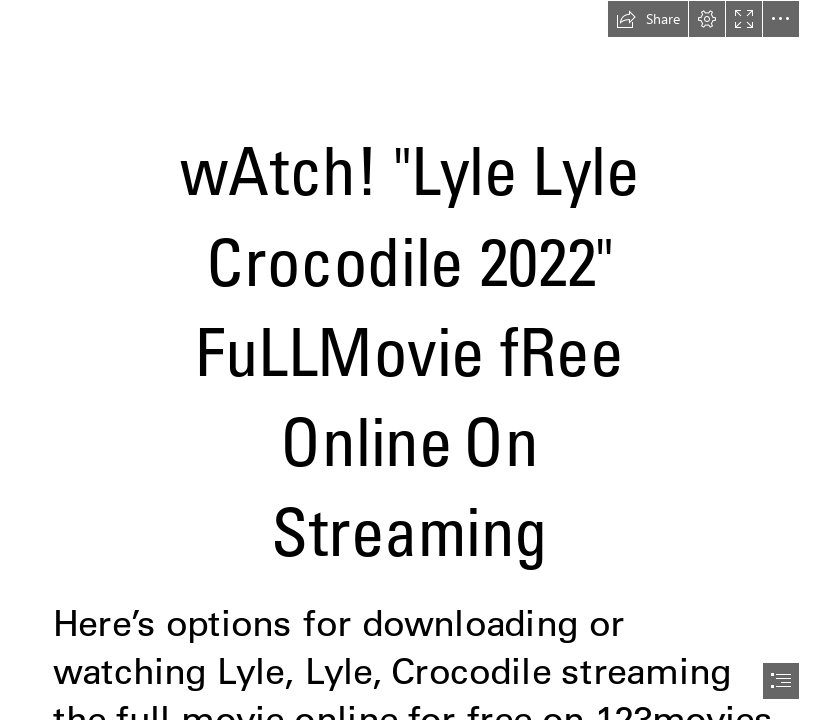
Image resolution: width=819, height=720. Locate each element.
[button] (648, 19)
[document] (409, 360)
